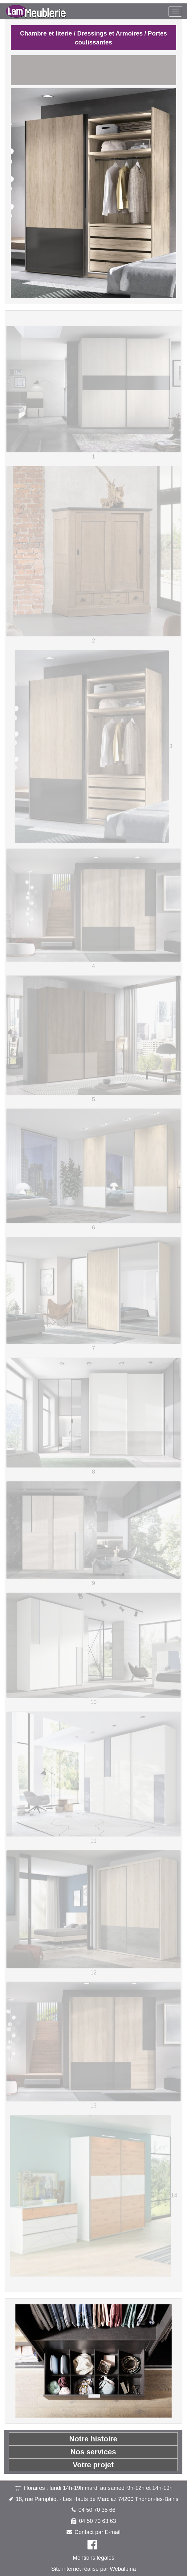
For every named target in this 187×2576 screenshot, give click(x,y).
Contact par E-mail (97, 2532)
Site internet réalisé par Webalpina (93, 2569)
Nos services (93, 2452)
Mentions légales (93, 2558)
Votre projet (93, 2465)
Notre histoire (93, 2439)
